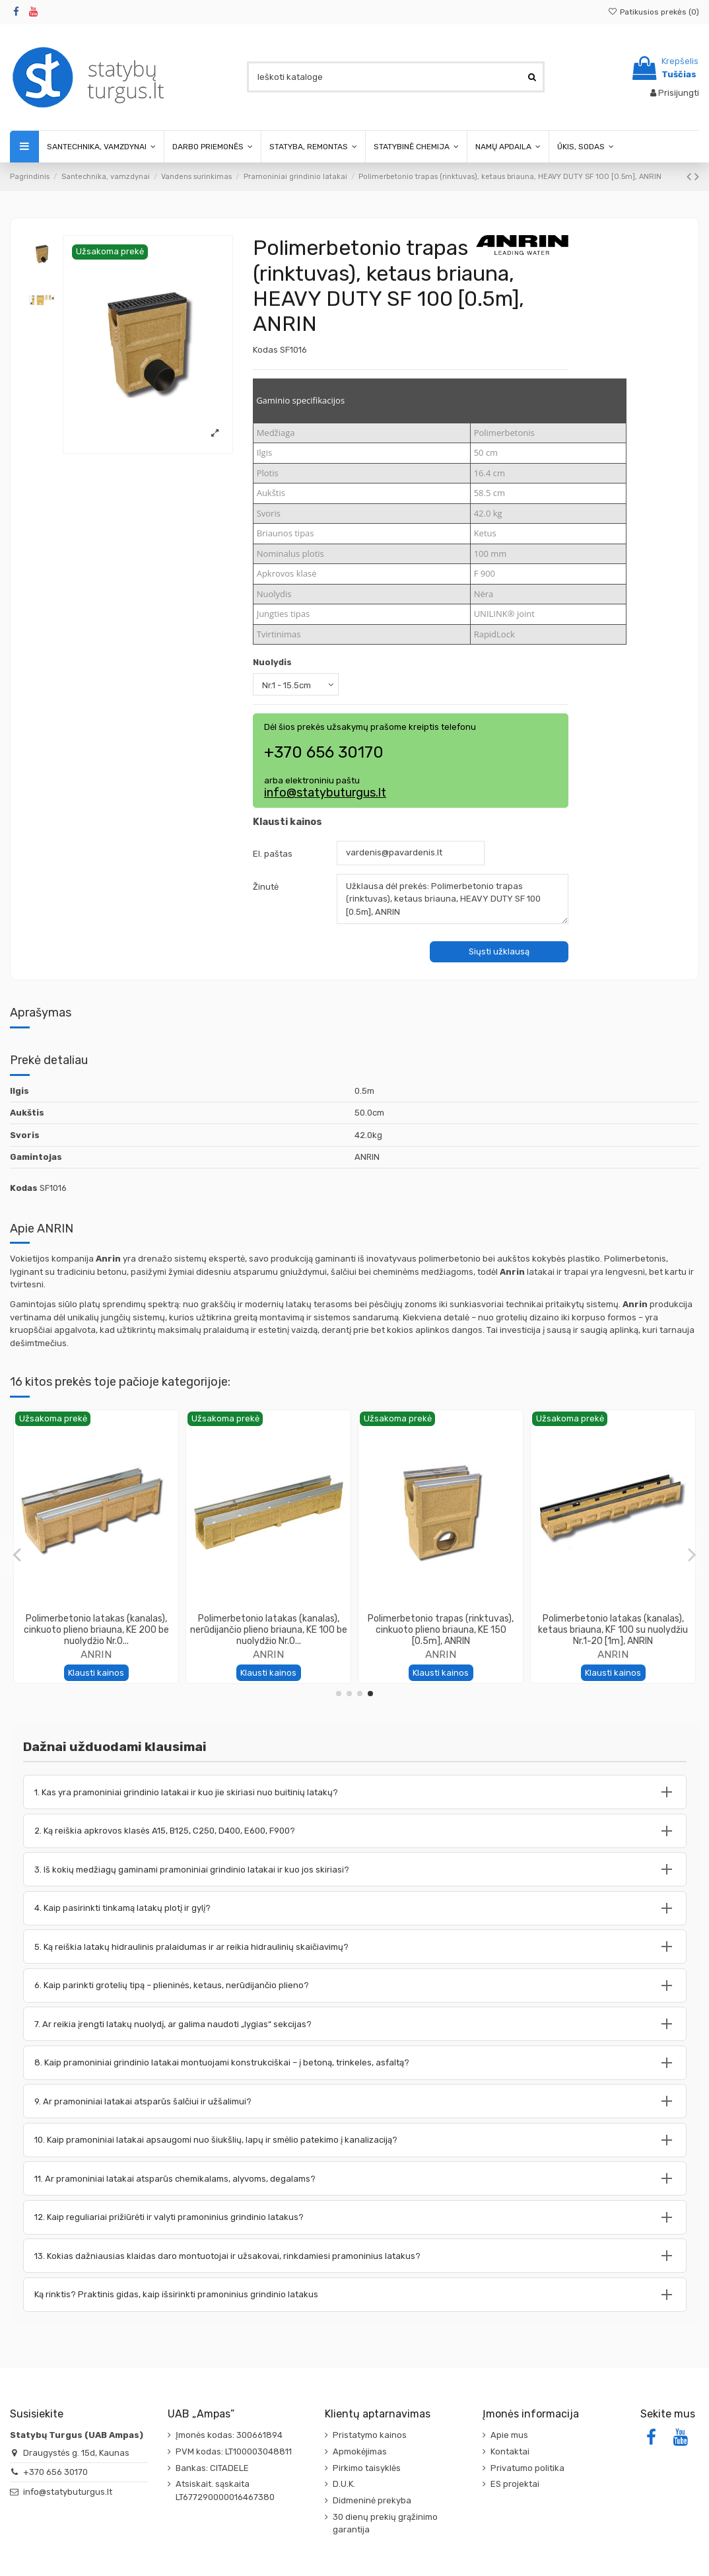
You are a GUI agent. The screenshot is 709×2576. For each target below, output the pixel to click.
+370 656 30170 (55, 2472)
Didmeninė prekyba (372, 2500)
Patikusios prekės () (653, 12)
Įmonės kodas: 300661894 (229, 2435)
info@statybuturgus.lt (325, 792)
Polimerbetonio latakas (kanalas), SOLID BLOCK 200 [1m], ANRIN (268, 1624)
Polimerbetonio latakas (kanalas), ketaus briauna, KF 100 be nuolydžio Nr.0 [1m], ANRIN (96, 1630)
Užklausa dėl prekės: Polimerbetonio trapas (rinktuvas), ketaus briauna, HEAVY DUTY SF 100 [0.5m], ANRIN (452, 899)
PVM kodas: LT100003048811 (234, 2451)
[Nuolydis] (296, 684)
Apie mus (509, 2435)
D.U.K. (344, 2484)
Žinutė (266, 887)
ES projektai (514, 2484)
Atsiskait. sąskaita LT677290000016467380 (225, 2490)
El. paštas (272, 854)
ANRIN (96, 1654)
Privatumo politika (527, 2468)
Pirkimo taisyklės (367, 2468)
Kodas (265, 350)
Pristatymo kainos (370, 2435)
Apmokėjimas (360, 2451)
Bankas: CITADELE (212, 2468)
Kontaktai (509, 2451)
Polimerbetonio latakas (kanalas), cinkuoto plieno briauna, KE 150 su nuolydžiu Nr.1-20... (441, 1630)
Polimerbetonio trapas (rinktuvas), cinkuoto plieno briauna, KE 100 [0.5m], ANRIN (613, 1630)
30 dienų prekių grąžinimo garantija (385, 2523)
